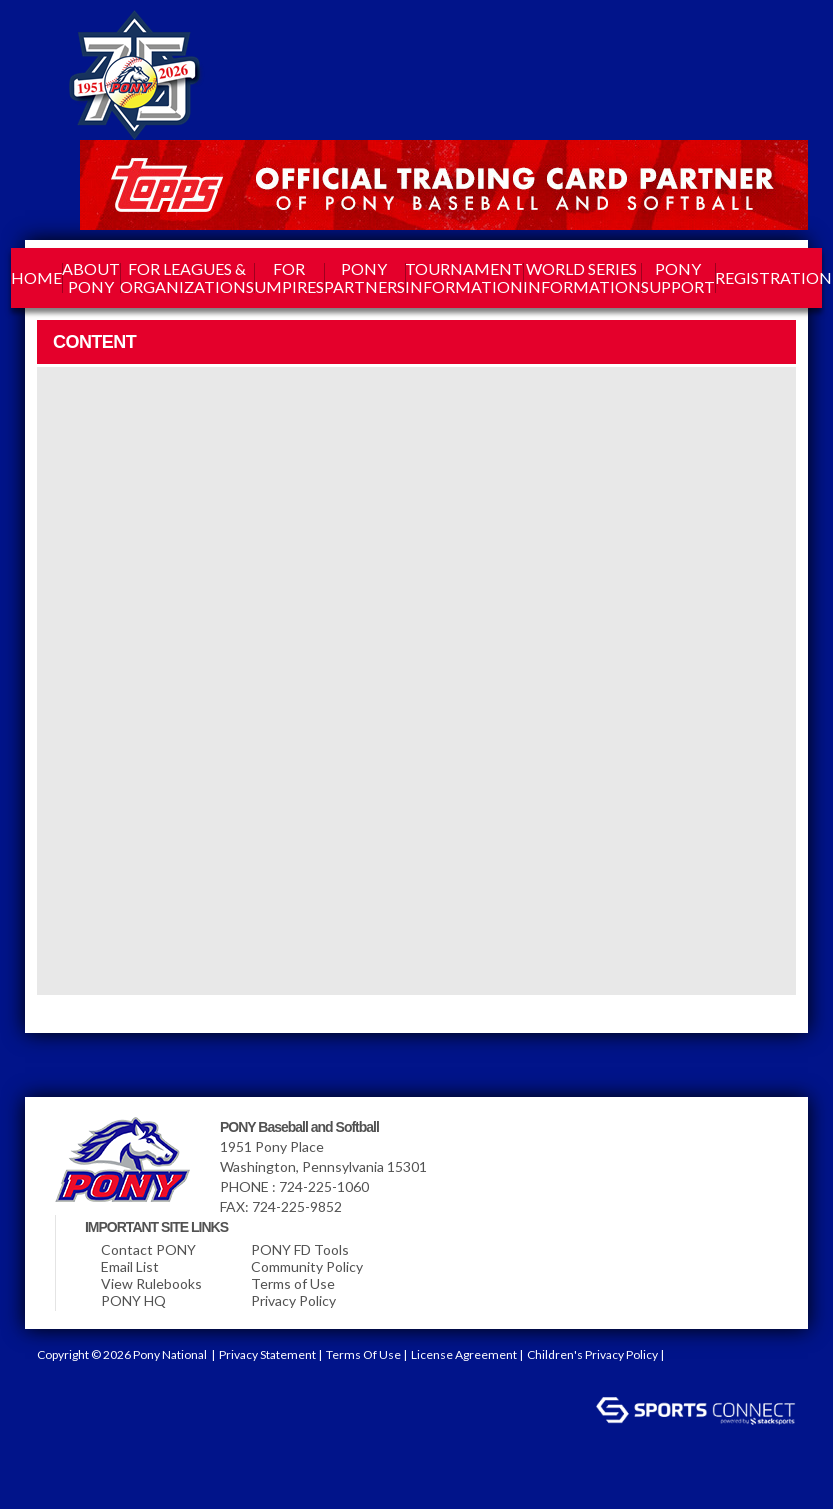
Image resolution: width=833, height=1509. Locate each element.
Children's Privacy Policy (592, 1354)
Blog (784, 36)
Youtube (748, 36)
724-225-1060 (324, 1186)
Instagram (676, 36)
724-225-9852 (297, 1206)
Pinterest (712, 36)
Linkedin (640, 36)
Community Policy (307, 1266)
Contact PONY (148, 1249)
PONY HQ (133, 1300)
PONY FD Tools (300, 1249)
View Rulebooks (151, 1283)
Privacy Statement (267, 1354)
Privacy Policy (293, 1300)
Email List (130, 1266)
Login (55, 1382)
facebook (604, 36)
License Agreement (464, 1354)
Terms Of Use (363, 1354)
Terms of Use (293, 1283)
